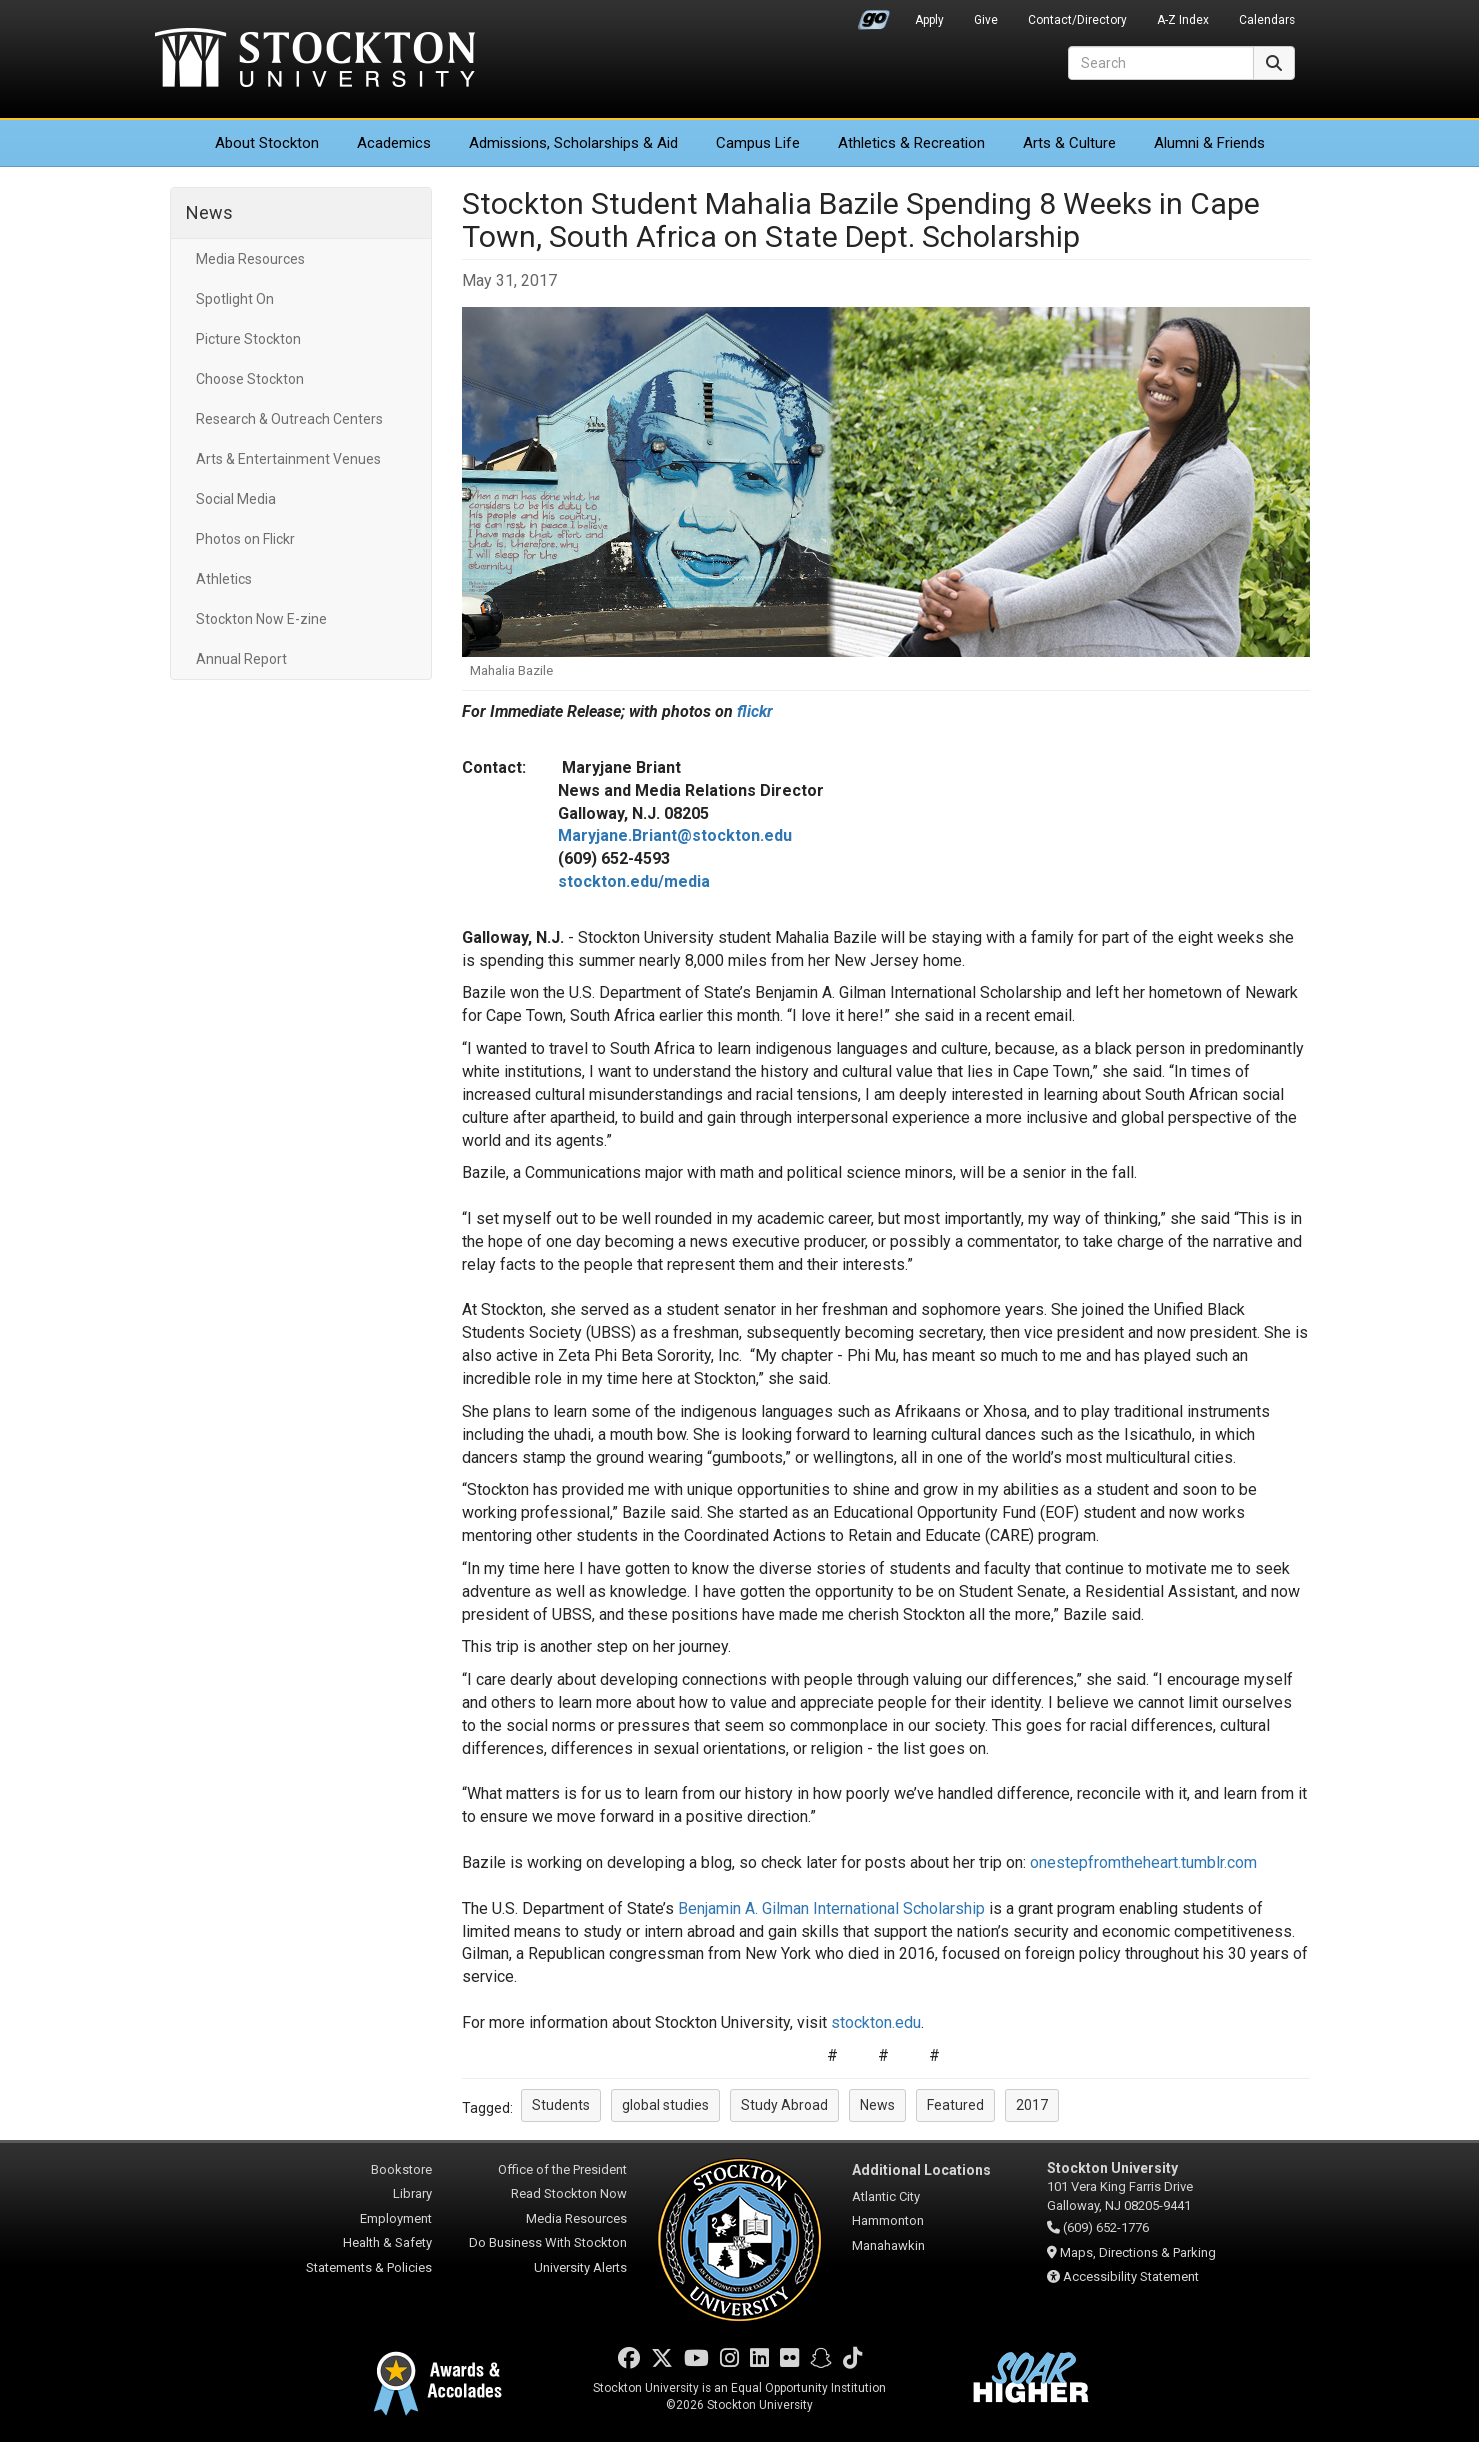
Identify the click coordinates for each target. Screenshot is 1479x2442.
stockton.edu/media (634, 881)
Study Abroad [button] (784, 2105)
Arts (1069, 143)
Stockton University (315, 60)
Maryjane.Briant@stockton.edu (675, 835)
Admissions (573, 143)
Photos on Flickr (245, 539)
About (267, 143)
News (209, 212)
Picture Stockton (248, 339)
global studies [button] (665, 2105)
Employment (396, 2218)
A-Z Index (1183, 20)
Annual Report (241, 659)
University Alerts (580, 2267)
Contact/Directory (1077, 20)
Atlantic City (886, 2196)
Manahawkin (888, 2245)
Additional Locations (921, 2170)
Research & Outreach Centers (289, 419)
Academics (394, 143)
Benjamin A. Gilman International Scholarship (833, 1908)
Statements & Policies (369, 2267)
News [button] (877, 2105)
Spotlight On (235, 299)
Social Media (236, 499)
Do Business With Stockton (548, 2242)
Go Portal (874, 15)
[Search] (1161, 63)
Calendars (1267, 20)
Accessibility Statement (1131, 2276)
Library (412, 2193)
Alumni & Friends (1209, 143)
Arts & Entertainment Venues (288, 459)
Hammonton (888, 2220)
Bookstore (401, 2169)
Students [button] (561, 2105)
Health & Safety (387, 2242)
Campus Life (758, 143)
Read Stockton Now (569, 2193)
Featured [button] (955, 2105)
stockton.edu (876, 2022)
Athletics (911, 143)
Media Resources (250, 259)
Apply (929, 20)
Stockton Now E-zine (261, 619)
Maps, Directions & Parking (1138, 2252)
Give (986, 20)
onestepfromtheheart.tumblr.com (1143, 1862)
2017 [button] (1032, 2105)
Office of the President (562, 2169)
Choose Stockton (250, 379)
